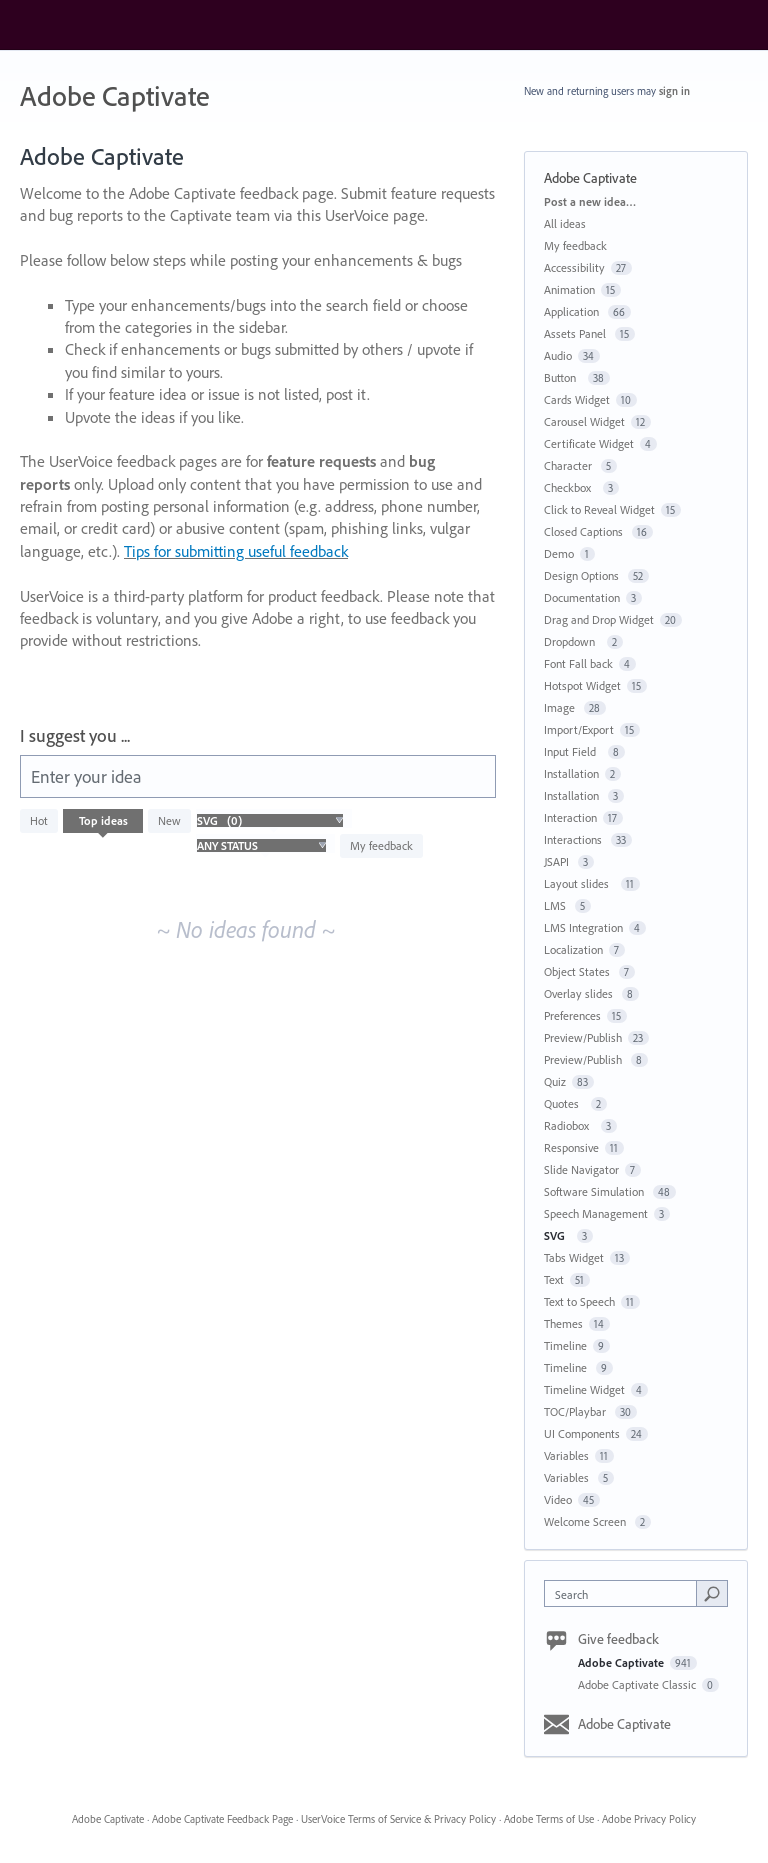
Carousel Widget (584, 421)
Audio (558, 355)
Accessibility (574, 267)
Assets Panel (576, 333)
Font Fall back (578, 663)
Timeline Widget (584, 1389)
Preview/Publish (583, 1037)
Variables (566, 1455)
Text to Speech (579, 1301)
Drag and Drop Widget (599, 619)
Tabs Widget (574, 1257)
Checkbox (570, 487)
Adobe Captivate (622, 1662)
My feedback (381, 845)
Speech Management (596, 1213)
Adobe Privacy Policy (649, 1819)
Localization (573, 949)
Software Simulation (595, 1191)
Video (558, 1499)
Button (563, 377)
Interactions (574, 839)
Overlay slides (580, 993)
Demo (559, 553)
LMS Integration (583, 927)
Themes (563, 1323)
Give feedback (618, 1639)
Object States (578, 971)
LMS (556, 905)
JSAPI (558, 861)
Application (573, 311)
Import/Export (579, 729)
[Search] (712, 1593)
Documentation (582, 597)
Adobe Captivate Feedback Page (222, 1819)
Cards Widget (577, 399)
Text (554, 1279)
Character (569, 465)
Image (561, 707)
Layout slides (579, 883)
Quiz (555, 1081)
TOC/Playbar (576, 1411)
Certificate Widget (589, 443)
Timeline (565, 1345)
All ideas (565, 223)
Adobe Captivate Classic (638, 1684)
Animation (569, 289)
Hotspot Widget (582, 685)
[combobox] (625, 1593)
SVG (557, 1235)
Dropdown (572, 641)
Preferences (572, 1015)
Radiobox (569, 1125)
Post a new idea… (590, 201)
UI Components (582, 1433)
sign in (674, 91)
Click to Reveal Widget (599, 509)
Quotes (564, 1103)
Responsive (571, 1147)
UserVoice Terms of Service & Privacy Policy (398, 1819)
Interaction (570, 817)
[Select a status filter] (261, 846)
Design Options (583, 575)
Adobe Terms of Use (549, 1819)
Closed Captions (585, 531)
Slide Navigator (581, 1169)
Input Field (573, 751)
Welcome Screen (586, 1521)
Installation (571, 773)
